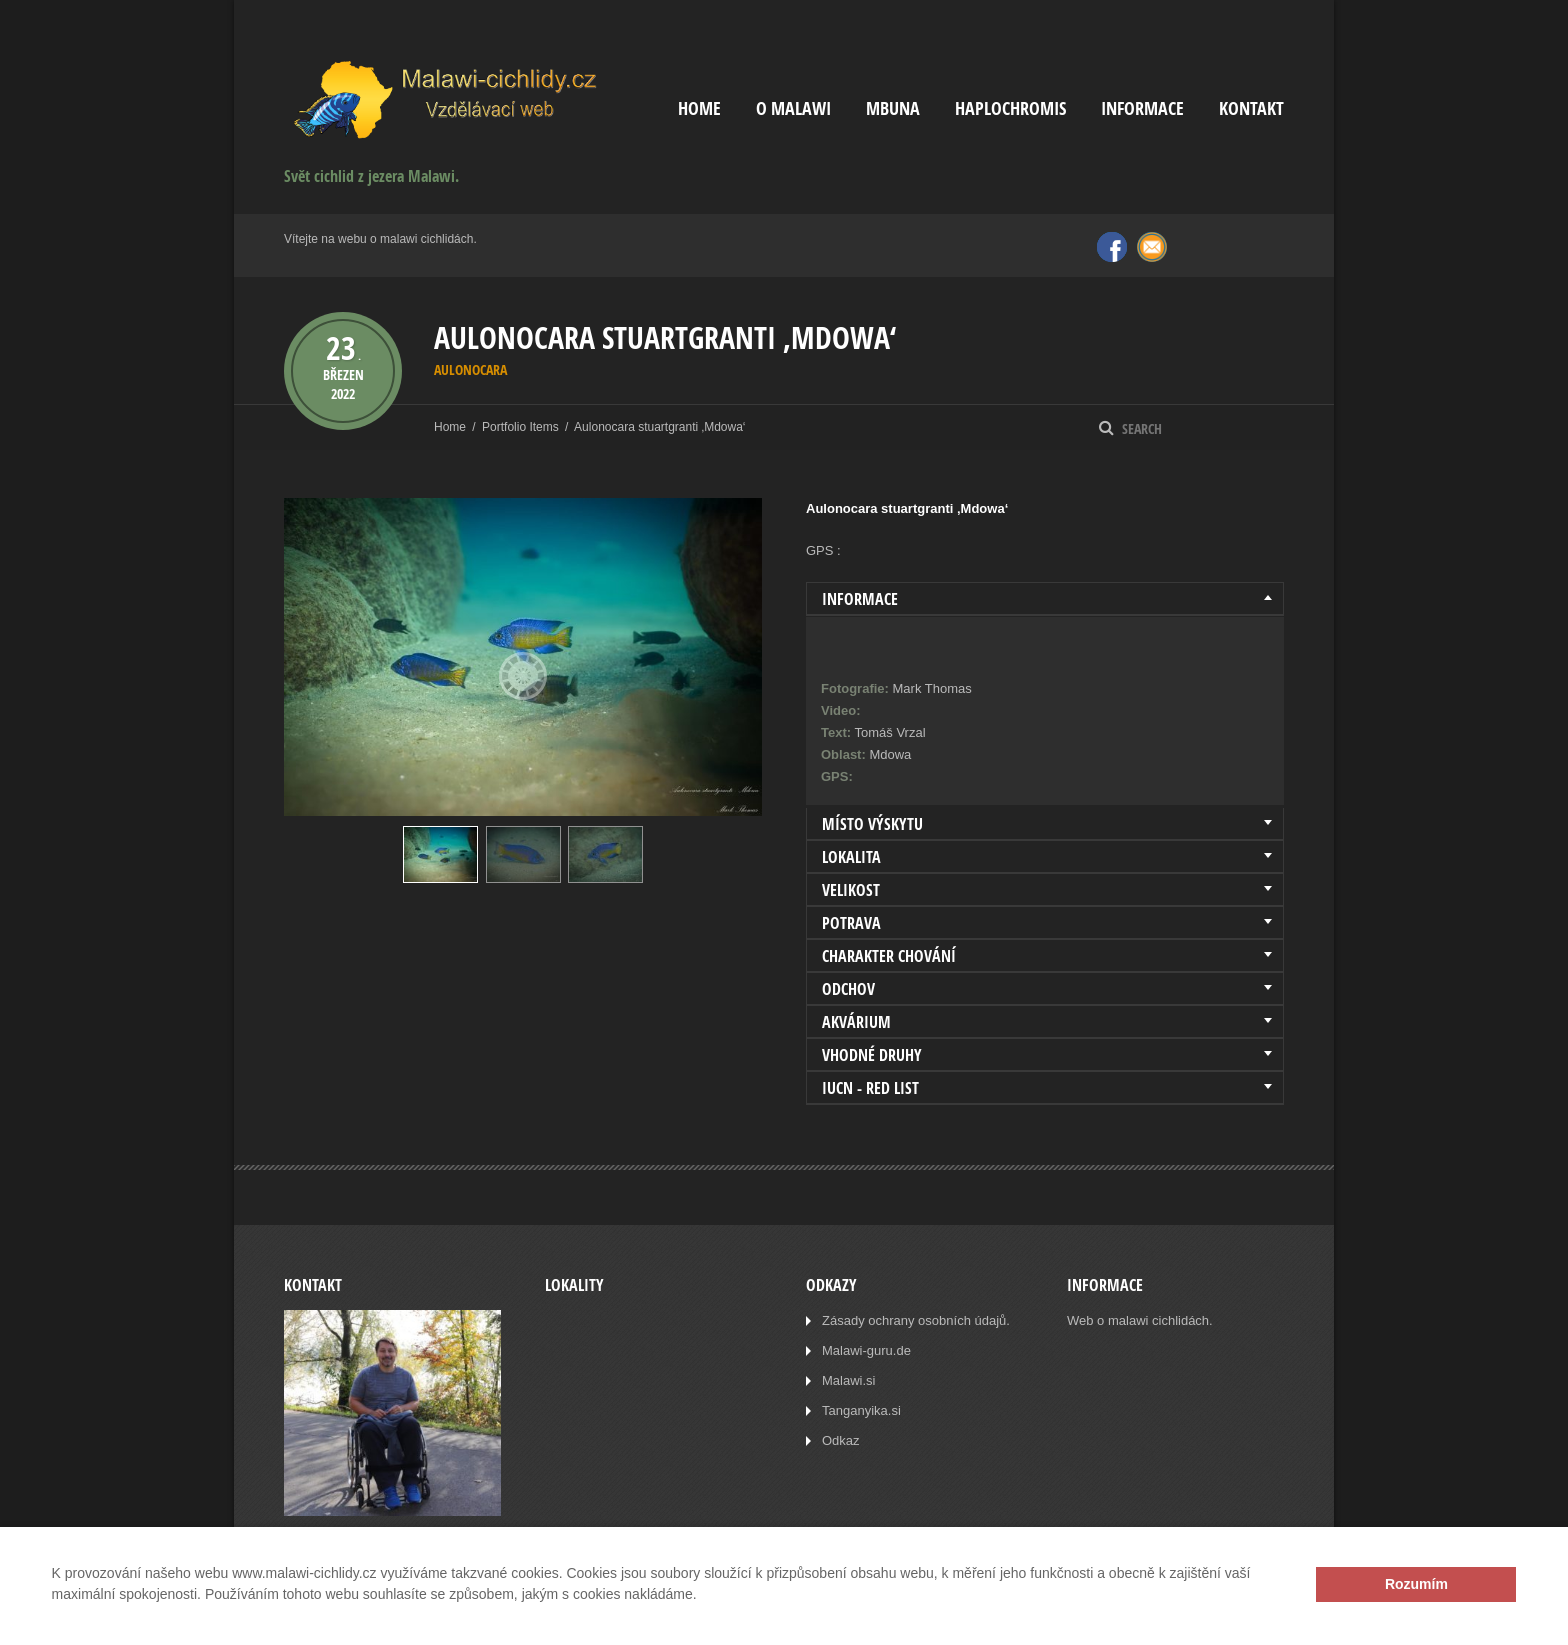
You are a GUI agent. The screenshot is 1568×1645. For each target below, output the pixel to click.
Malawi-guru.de (866, 1350)
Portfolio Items (520, 427)
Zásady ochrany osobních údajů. (916, 1320)
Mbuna (893, 108)
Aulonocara (470, 369)
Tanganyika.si (861, 1410)
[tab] (1045, 599)
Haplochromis (1010, 108)
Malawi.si (848, 1380)
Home (699, 108)
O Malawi (793, 108)
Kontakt (1251, 108)
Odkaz (841, 1440)
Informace (1142, 108)
